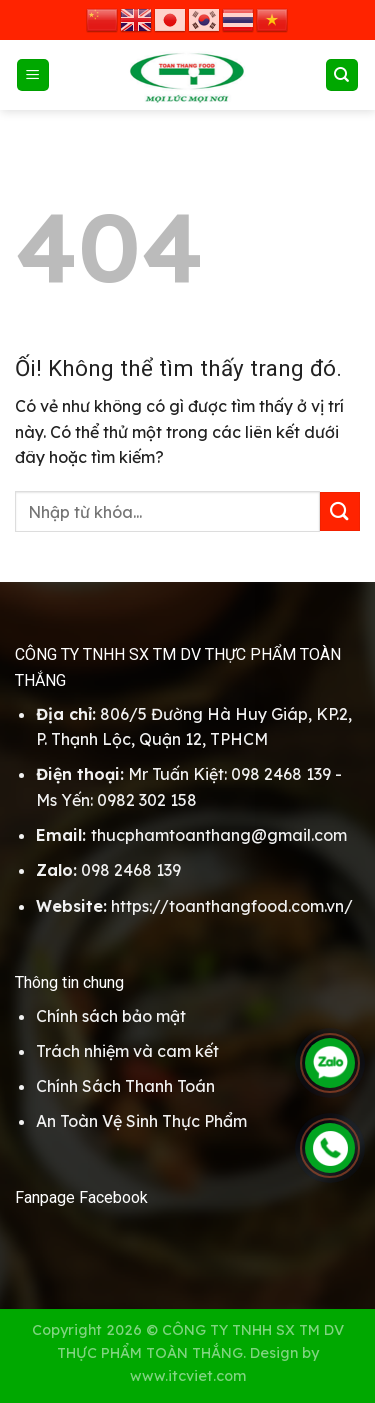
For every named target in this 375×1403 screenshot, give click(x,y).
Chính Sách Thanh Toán (125, 1086)
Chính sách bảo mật (111, 1016)
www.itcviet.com (188, 1376)
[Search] (342, 75)
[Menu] (33, 75)
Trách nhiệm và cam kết (127, 1051)
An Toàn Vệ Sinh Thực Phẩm (141, 1121)
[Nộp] (340, 511)
